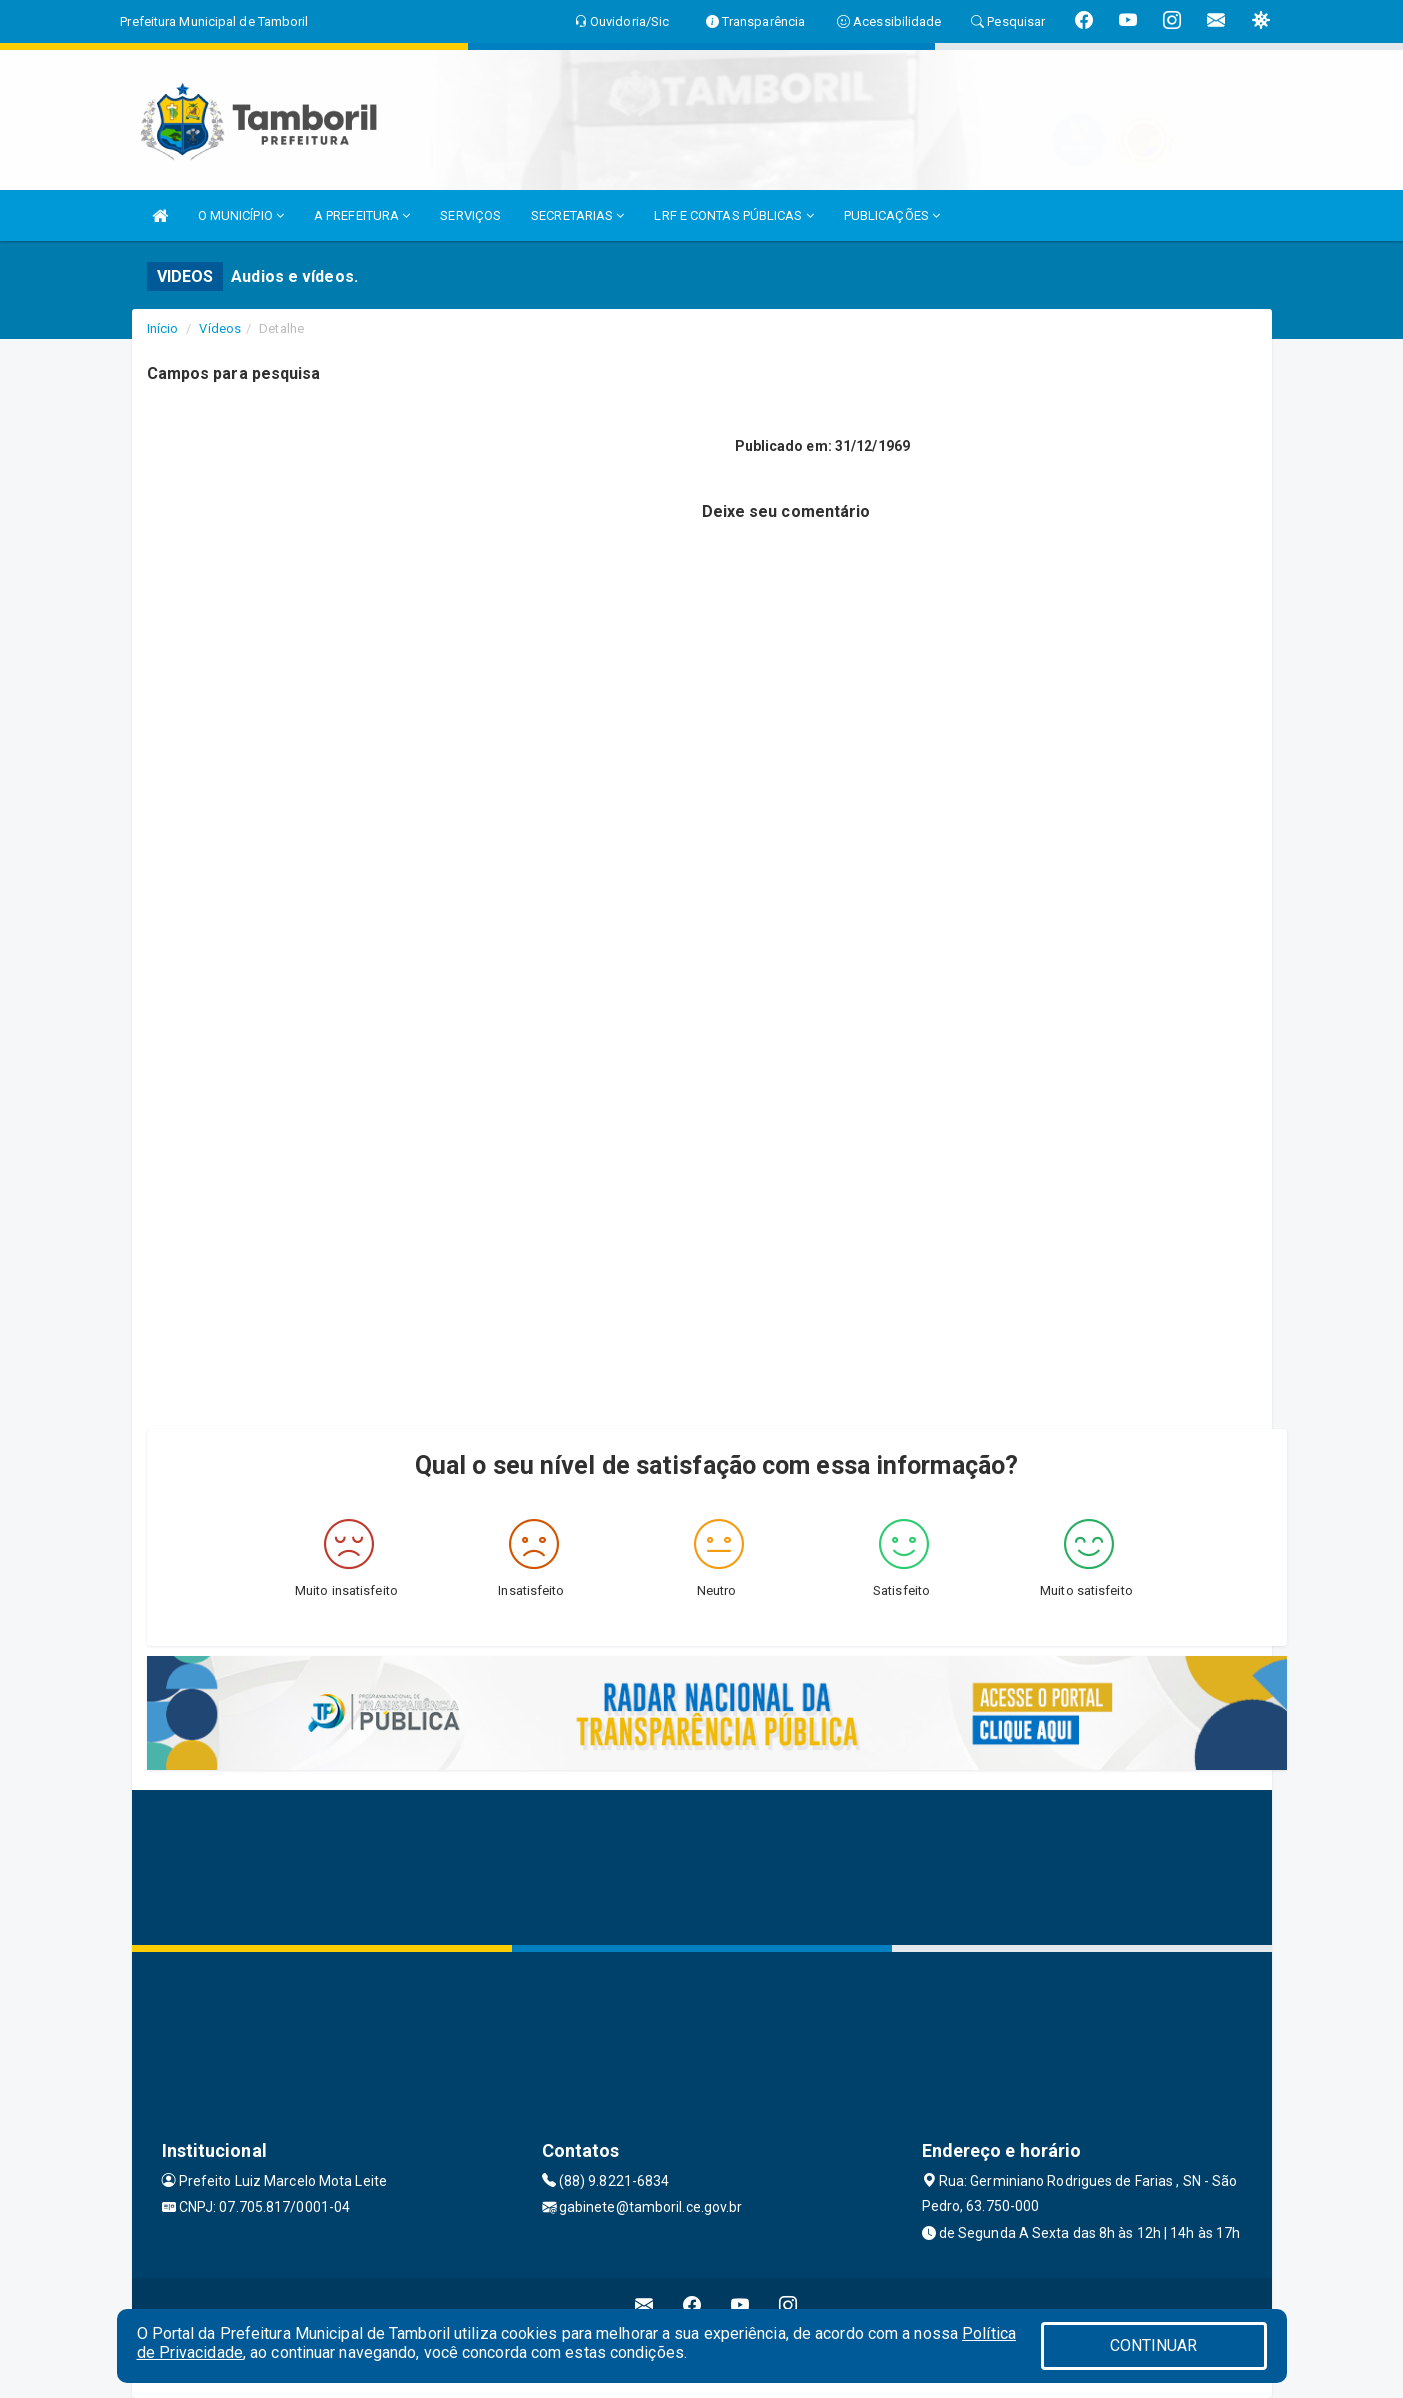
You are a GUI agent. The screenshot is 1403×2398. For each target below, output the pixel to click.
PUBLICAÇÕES (892, 215)
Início (163, 328)
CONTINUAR (1154, 2345)
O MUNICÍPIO (241, 215)
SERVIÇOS (470, 215)
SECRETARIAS (577, 215)
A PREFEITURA (362, 215)
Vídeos (220, 328)
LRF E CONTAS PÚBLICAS (733, 215)
